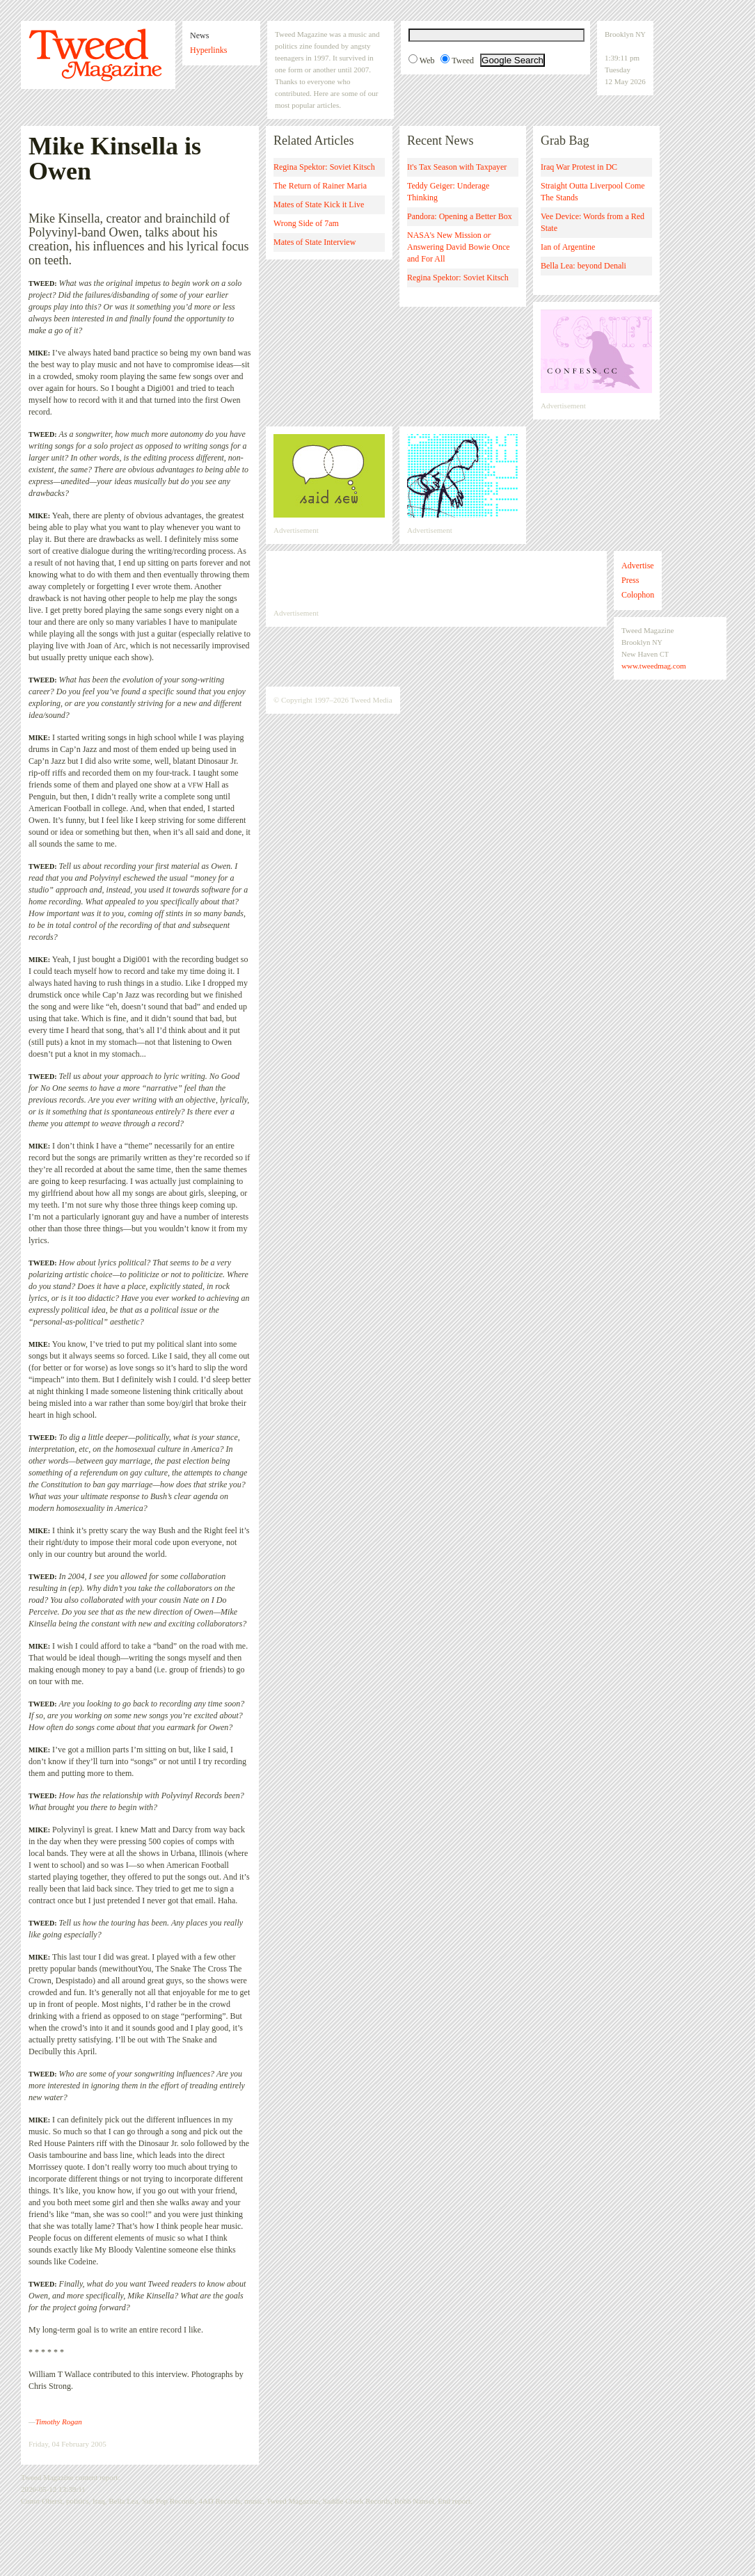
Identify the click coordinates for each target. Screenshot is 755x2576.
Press (630, 580)
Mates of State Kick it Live (318, 204)
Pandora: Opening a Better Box (459, 216)
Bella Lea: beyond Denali (583, 266)
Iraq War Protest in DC (579, 167)
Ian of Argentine (568, 247)
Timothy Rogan (58, 2421)
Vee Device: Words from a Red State (592, 222)
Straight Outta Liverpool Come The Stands (593, 191)
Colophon (637, 595)
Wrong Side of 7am (306, 223)
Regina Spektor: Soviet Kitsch (324, 167)
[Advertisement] (436, 579)
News (199, 35)
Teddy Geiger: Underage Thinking (448, 191)
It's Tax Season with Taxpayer (457, 167)
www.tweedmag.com (653, 666)
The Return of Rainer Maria (320, 186)
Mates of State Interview (314, 242)
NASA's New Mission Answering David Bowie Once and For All (458, 247)
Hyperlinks (208, 50)
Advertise (637, 565)
